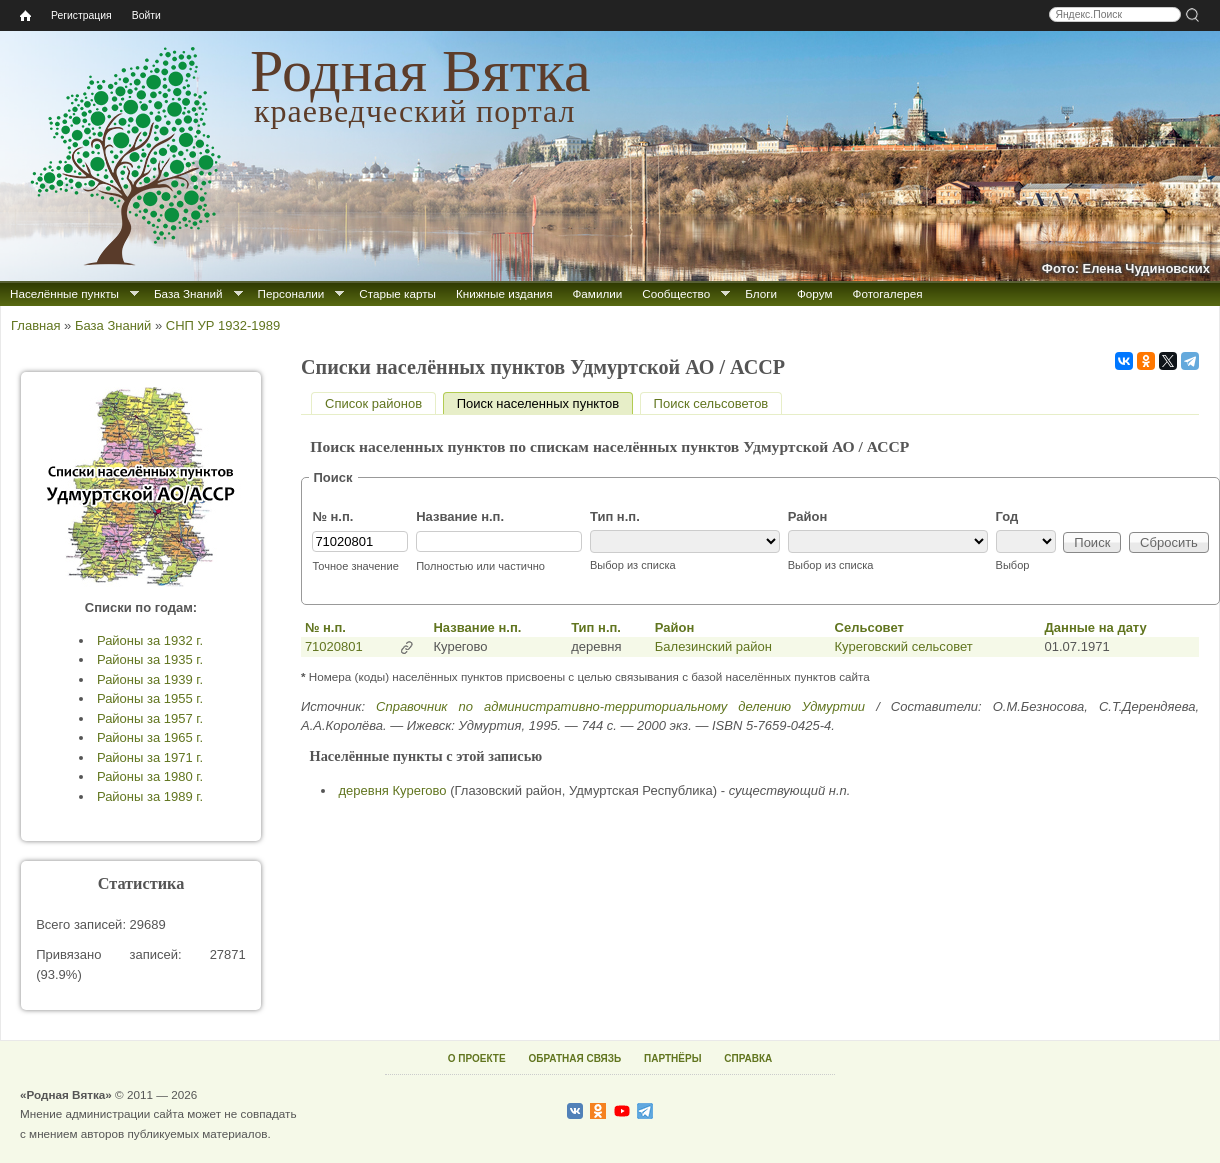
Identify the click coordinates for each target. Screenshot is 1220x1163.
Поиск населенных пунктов (545, 403)
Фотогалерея (888, 293)
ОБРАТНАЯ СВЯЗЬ (574, 1058)
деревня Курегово (393, 790)
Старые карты (397, 293)
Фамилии (597, 293)
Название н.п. (460, 516)
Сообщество (676, 293)
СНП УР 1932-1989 (223, 325)
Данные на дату (1096, 627)
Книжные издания (504, 293)
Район (808, 516)
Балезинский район (713, 646)
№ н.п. (332, 516)
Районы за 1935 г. (150, 659)
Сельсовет (869, 627)
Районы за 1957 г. (150, 718)
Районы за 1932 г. (150, 640)
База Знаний (188, 293)
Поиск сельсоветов (711, 403)
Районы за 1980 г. (150, 776)
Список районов (373, 403)
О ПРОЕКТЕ (477, 1058)
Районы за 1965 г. (150, 737)
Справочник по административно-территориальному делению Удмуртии (620, 706)
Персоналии (291, 293)
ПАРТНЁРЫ (672, 1058)
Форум (815, 293)
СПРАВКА (748, 1058)
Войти (146, 15)
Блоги (761, 293)
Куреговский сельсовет (904, 646)
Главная (35, 325)
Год (1007, 516)
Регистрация (81, 15)
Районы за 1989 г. (150, 796)
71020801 (334, 646)
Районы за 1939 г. (150, 679)
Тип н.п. (615, 516)
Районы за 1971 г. (150, 757)
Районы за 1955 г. (150, 698)
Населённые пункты (64, 293)
